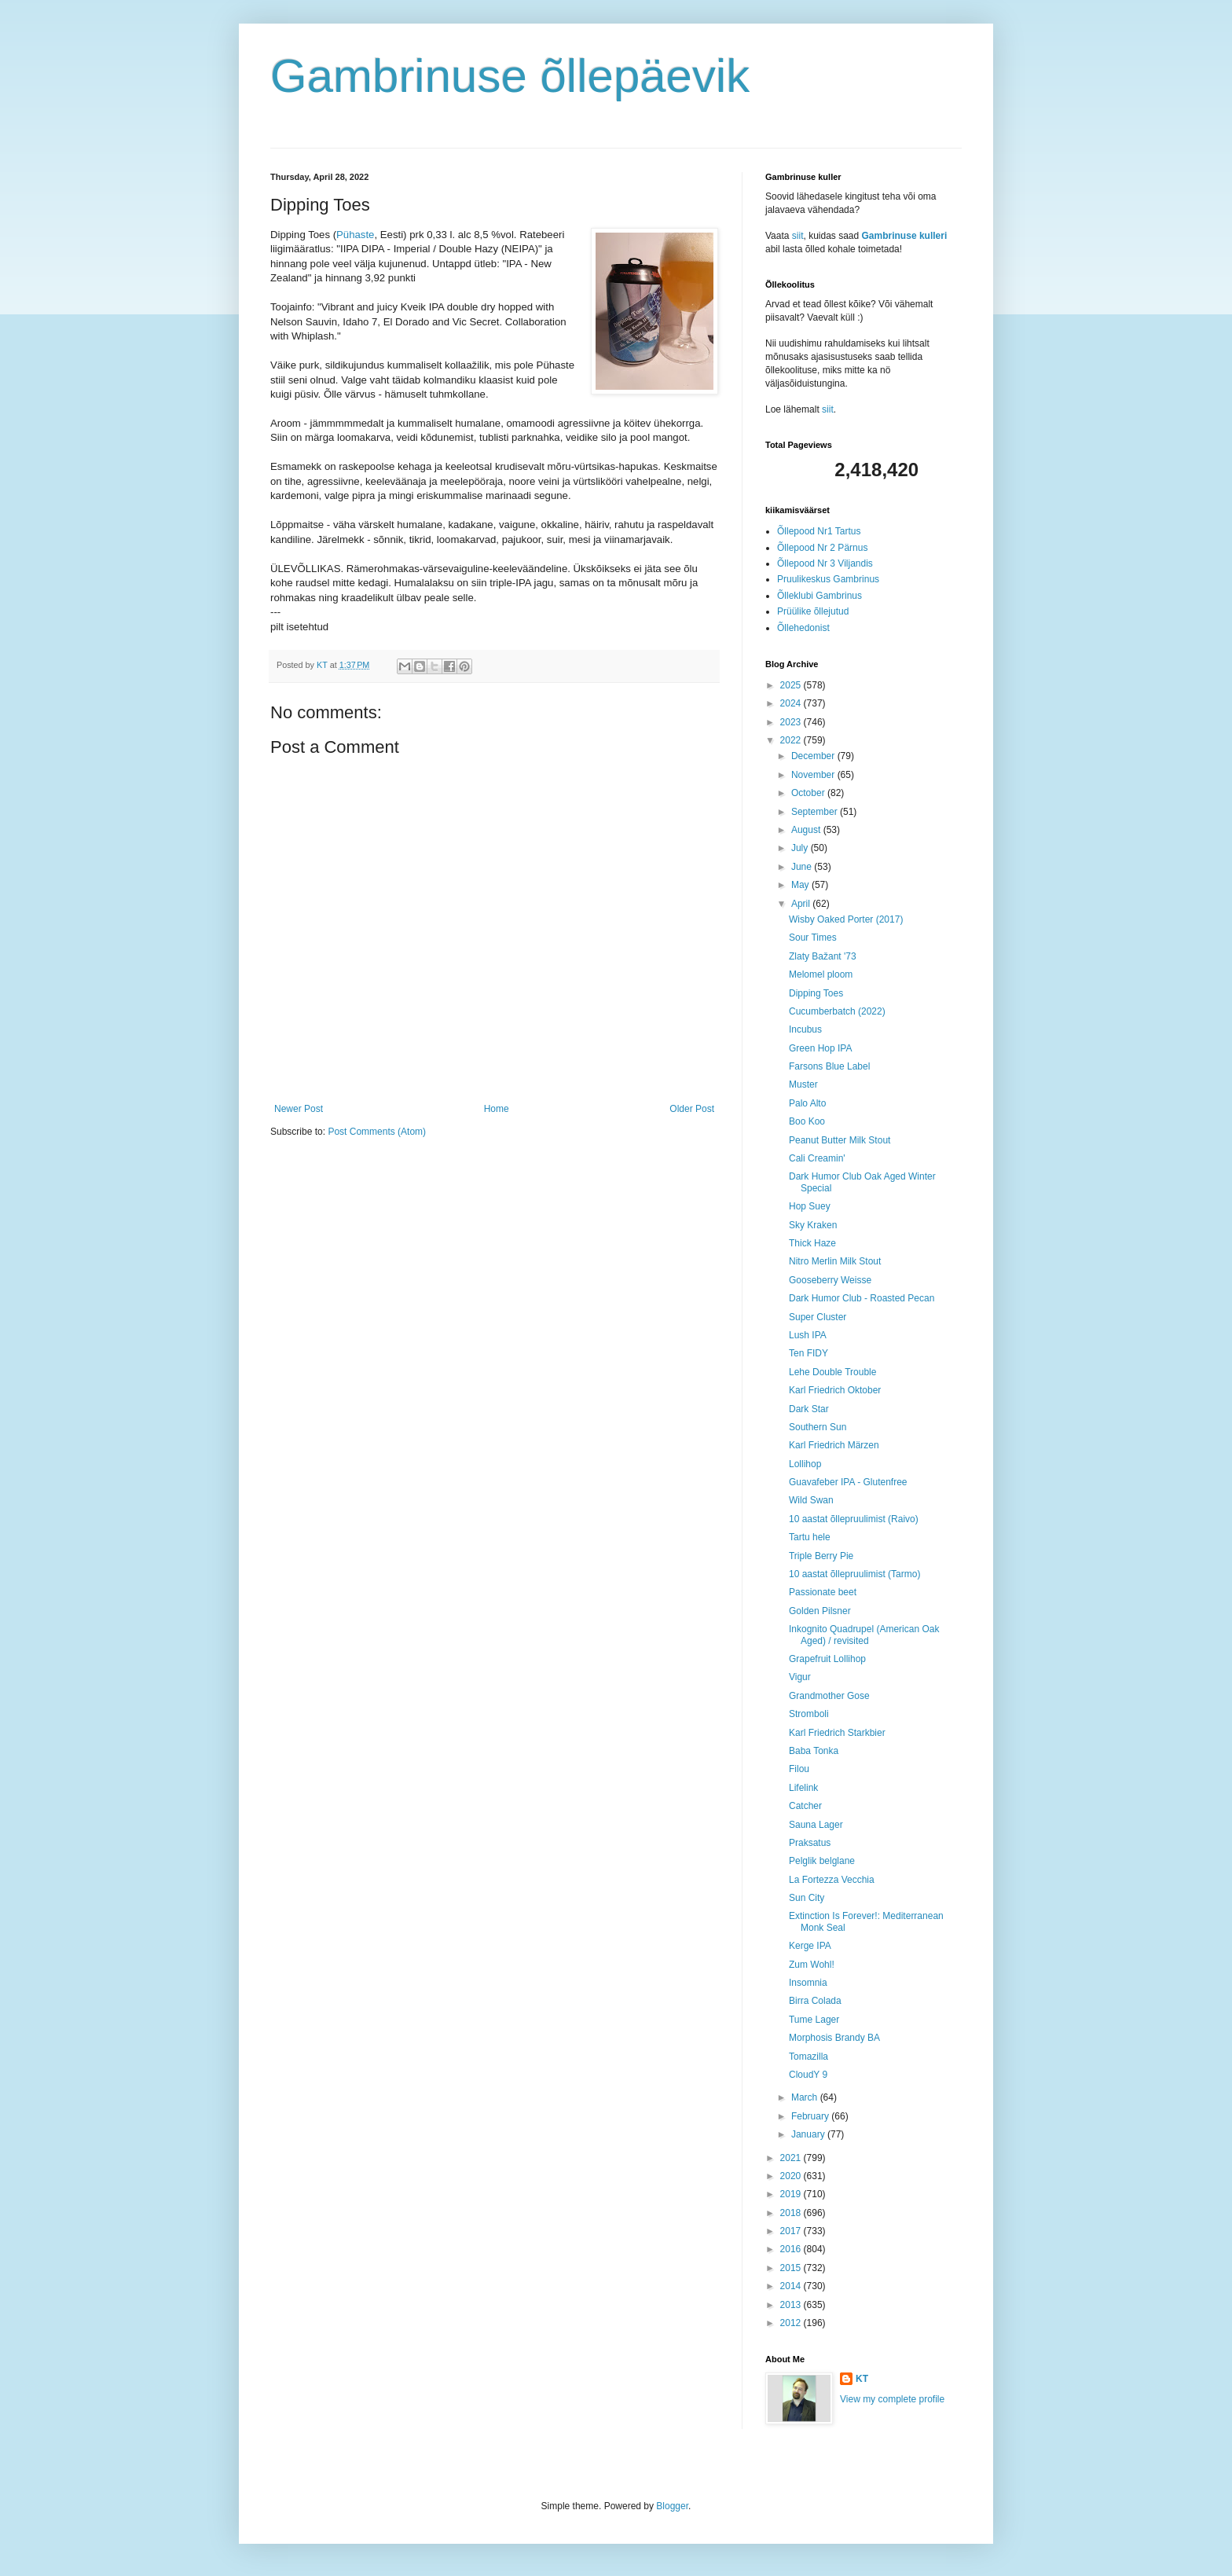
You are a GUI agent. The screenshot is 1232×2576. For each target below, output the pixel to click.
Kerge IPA (810, 1945)
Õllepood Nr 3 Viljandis (825, 563)
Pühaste (355, 234)
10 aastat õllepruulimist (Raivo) (853, 1519)
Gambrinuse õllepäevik (510, 76)
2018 (792, 2212)
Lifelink (803, 1787)
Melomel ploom (820, 974)
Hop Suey (809, 1206)
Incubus (805, 1029)
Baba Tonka (813, 1750)
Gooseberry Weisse (830, 1280)
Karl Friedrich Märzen (834, 1445)
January (809, 2134)
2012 (792, 2322)
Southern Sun (817, 1427)
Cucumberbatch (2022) (837, 1011)
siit (798, 235)
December (814, 755)
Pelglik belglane (822, 1860)
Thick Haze (812, 1243)
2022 (792, 740)
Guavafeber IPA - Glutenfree (848, 1482)
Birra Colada (815, 2000)
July (801, 847)
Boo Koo (807, 1121)
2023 (792, 722)
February (811, 2116)
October (809, 792)
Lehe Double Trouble (832, 1372)
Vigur (800, 1676)
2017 (792, 2231)
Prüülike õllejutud (813, 611)
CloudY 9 (808, 2074)
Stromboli (809, 1713)
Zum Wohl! (811, 1964)
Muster (803, 1084)
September (815, 811)
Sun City (806, 1897)
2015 (792, 2267)
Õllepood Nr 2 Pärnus (822, 547)
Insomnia (808, 1982)
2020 (792, 2176)
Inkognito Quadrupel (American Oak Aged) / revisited (864, 1635)
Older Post (691, 1108)
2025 (792, 685)
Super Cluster (817, 1317)
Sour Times (813, 937)
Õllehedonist (803, 627)
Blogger (672, 2506)
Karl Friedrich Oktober (835, 1390)
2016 (792, 2249)
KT (862, 2378)
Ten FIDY (808, 1353)
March (805, 2097)
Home (496, 1108)
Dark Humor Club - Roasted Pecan (861, 1298)
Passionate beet (822, 1592)
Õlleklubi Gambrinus (819, 595)
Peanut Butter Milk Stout (839, 1140)
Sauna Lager (816, 1824)
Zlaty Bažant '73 (822, 956)
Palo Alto (807, 1103)
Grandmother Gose (829, 1695)
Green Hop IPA (820, 1048)
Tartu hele (809, 1537)
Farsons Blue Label (829, 1066)
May (801, 884)
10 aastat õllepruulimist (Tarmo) (854, 1574)
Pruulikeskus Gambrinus (828, 579)
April (801, 903)
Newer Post (298, 1108)
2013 (792, 2304)
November (814, 774)
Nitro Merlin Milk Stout (835, 1261)
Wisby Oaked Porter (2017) (846, 919)
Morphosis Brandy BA (834, 2037)
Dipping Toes (816, 993)
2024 (792, 703)
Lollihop (805, 1464)
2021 (792, 2157)
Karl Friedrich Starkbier (837, 1732)
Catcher (805, 1805)
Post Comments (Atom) (377, 1131)
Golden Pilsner (820, 1610)
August (807, 829)
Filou (799, 1768)
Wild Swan (811, 1500)
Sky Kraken (813, 1225)
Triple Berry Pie (821, 1555)
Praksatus (809, 1842)
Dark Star (809, 1409)
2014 (792, 2286)
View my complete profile (892, 2399)
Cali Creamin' (817, 1158)
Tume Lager (814, 2019)
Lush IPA (808, 1335)
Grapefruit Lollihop (827, 1658)
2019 (792, 2194)
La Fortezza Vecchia (831, 1879)
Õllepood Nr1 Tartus (819, 531)
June (802, 866)
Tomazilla (808, 2056)
